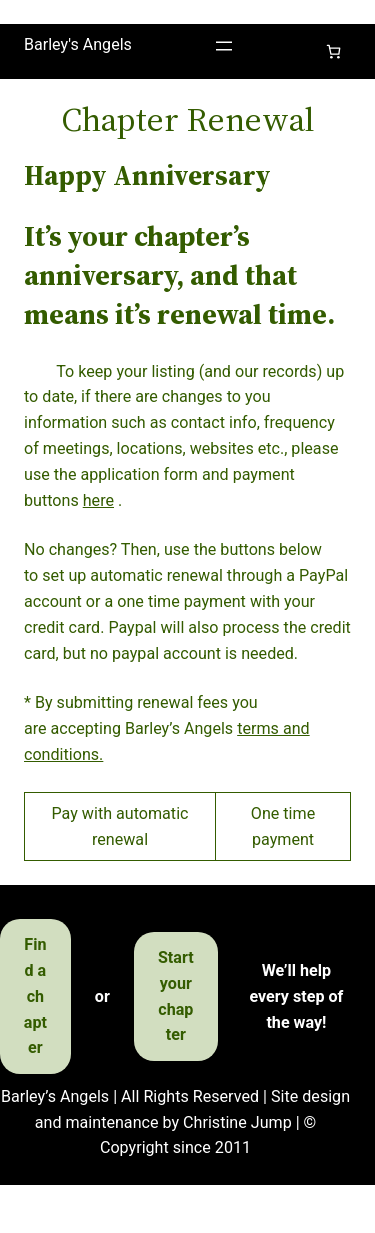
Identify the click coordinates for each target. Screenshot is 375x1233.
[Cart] (333, 51)
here (98, 500)
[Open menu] (224, 46)
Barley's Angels (78, 44)
